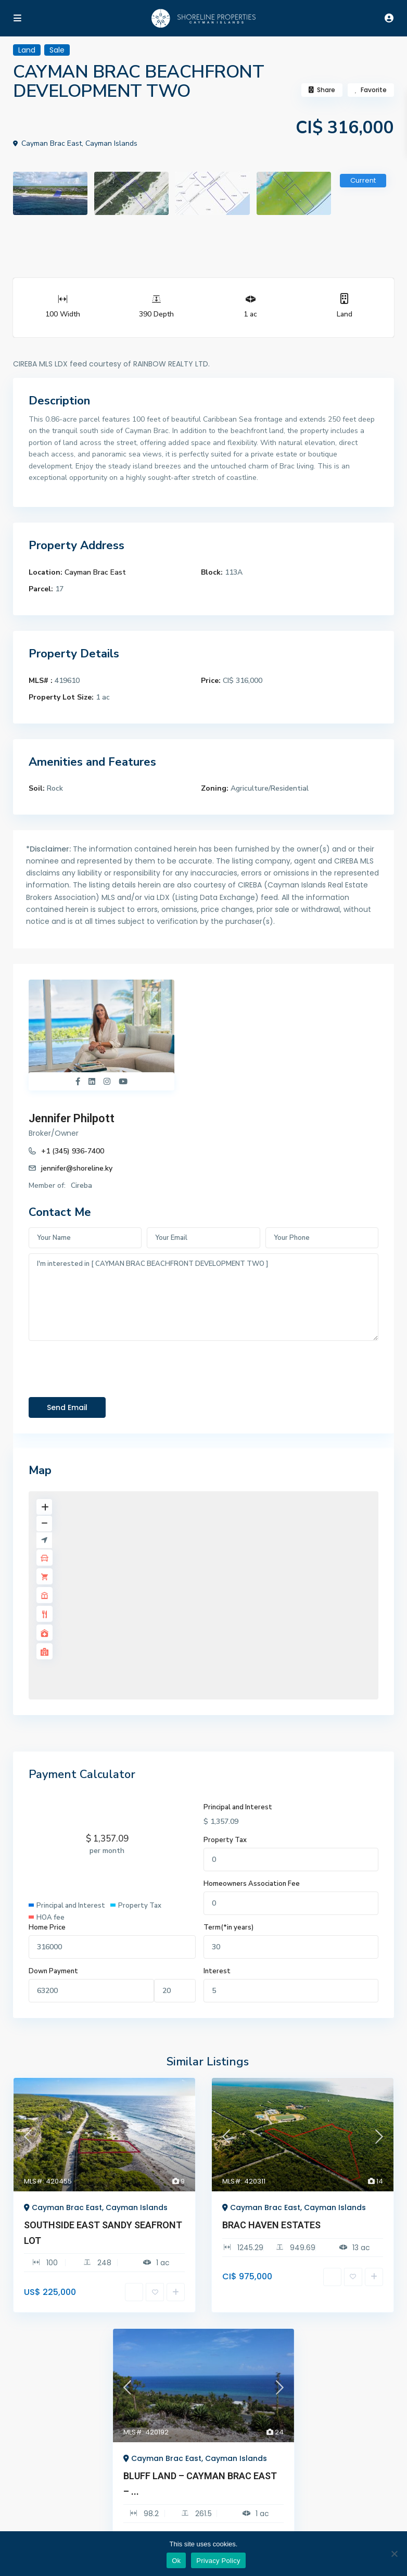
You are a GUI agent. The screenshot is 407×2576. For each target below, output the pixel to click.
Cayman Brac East (95, 572)
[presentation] (108, 1366)
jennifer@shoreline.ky (76, 1168)
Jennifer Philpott (72, 1118)
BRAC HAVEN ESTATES (271, 2224)
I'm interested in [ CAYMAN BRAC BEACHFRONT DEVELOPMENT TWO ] (203, 1297)
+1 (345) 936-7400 (72, 1151)
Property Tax (225, 1839)
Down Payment (53, 1971)
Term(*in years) (228, 1927)
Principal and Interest (238, 1807)
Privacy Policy (218, 2561)
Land (344, 314)
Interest (217, 1971)
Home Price (47, 1927)
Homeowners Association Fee (252, 1883)
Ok (176, 2561)
